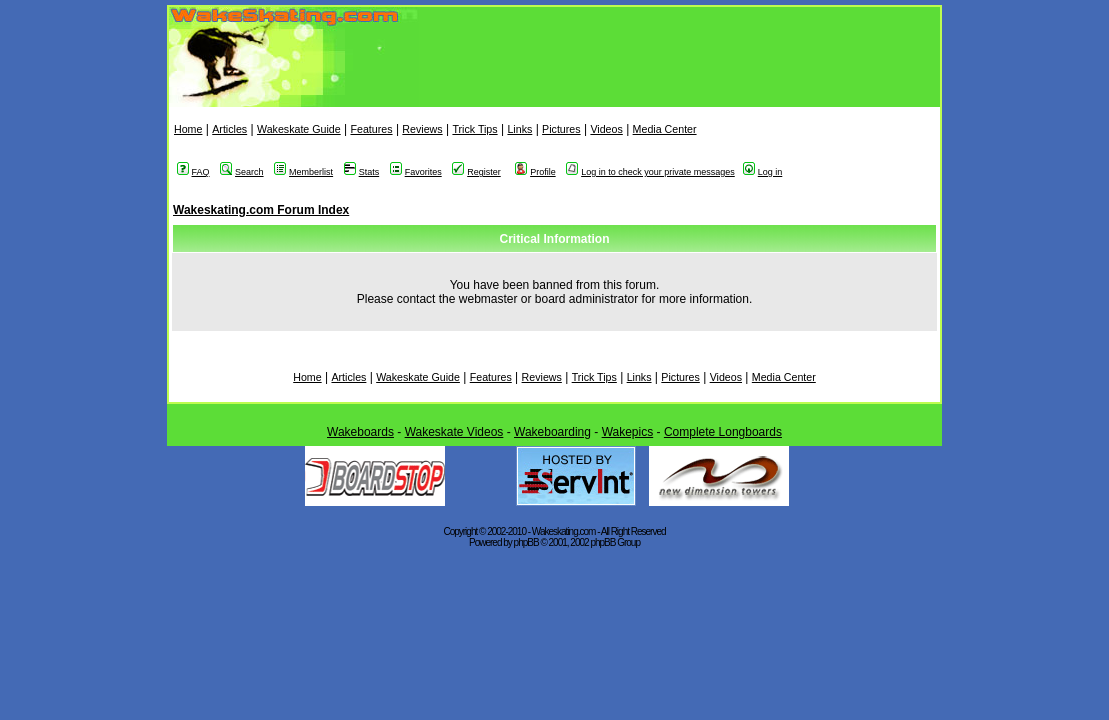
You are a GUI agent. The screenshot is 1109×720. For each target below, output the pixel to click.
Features (371, 129)
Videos (606, 129)
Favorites (416, 172)
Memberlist (303, 172)
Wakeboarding (552, 432)
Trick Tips (474, 129)
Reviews (422, 129)
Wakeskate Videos (454, 432)
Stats (362, 172)
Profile (535, 172)
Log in (763, 172)
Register (476, 172)
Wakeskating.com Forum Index (261, 210)
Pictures (561, 129)
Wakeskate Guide (299, 129)
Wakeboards (360, 432)
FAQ (193, 172)
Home (188, 129)
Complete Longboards (723, 432)
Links (519, 129)
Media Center (665, 129)
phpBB (526, 542)
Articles (229, 129)
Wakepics (628, 432)
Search (242, 172)
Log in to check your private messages (650, 172)
